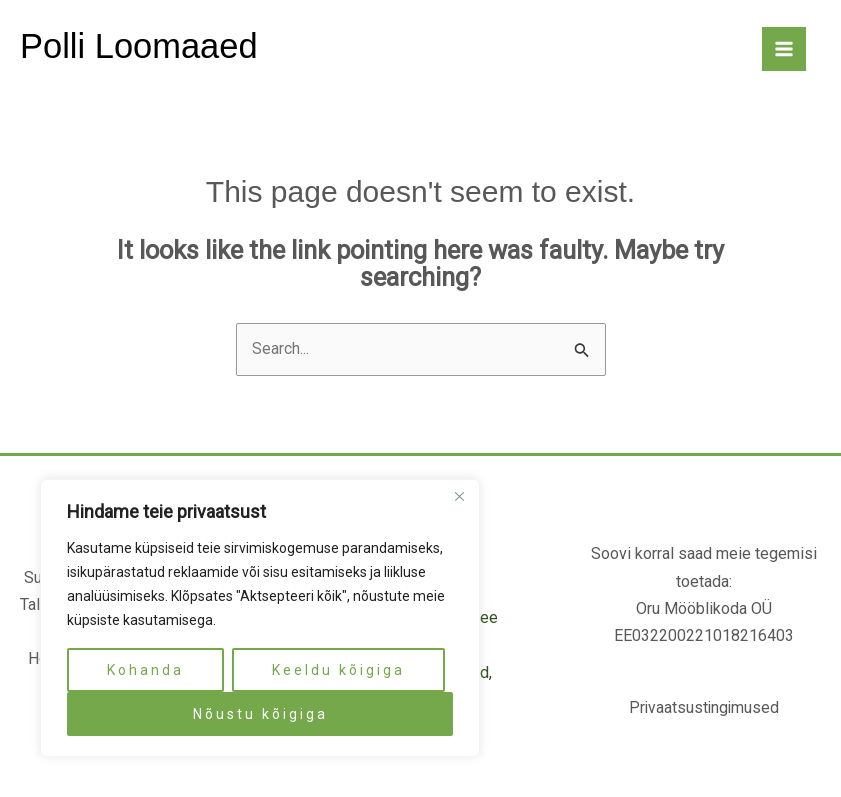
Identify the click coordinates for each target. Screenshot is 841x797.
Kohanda (145, 670)
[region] (260, 618)
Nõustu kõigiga (260, 714)
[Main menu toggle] (784, 50)
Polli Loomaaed (140, 46)
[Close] (459, 496)
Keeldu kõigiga (338, 670)
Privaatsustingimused (704, 708)
